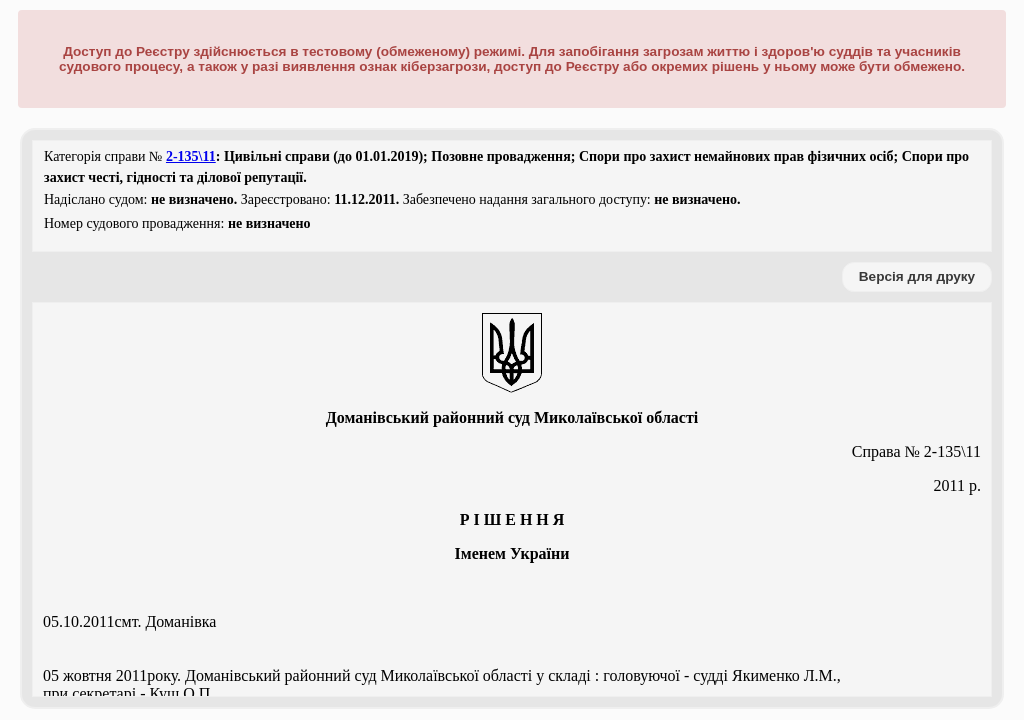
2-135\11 (191, 156)
